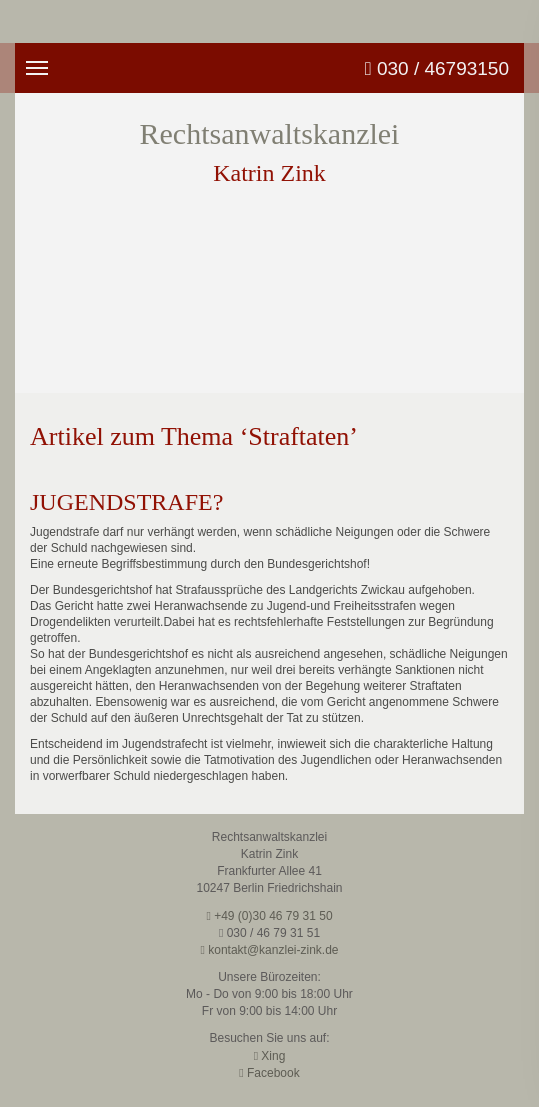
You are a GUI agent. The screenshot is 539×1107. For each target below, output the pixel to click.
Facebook (269, 1073)
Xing (270, 1056)
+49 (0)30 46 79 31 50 (269, 916)
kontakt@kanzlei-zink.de (270, 950)
